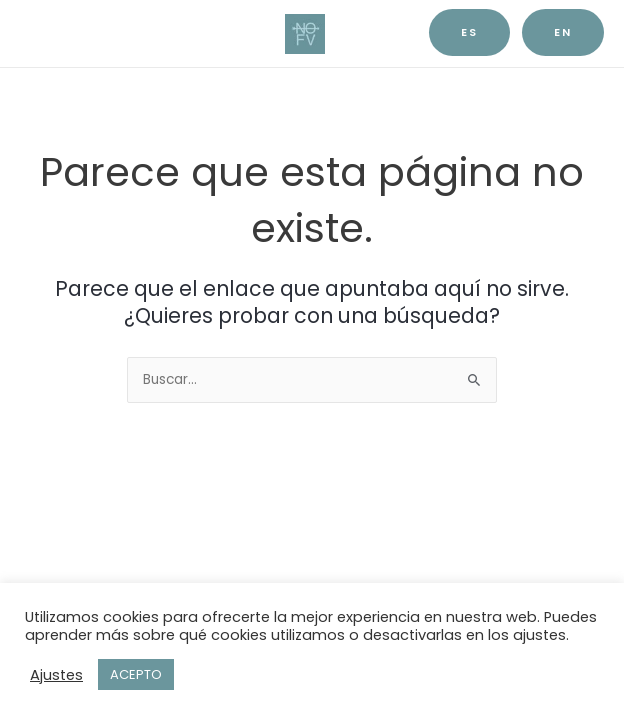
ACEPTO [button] (136, 674)
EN (563, 32)
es (469, 32)
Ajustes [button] (56, 675)
